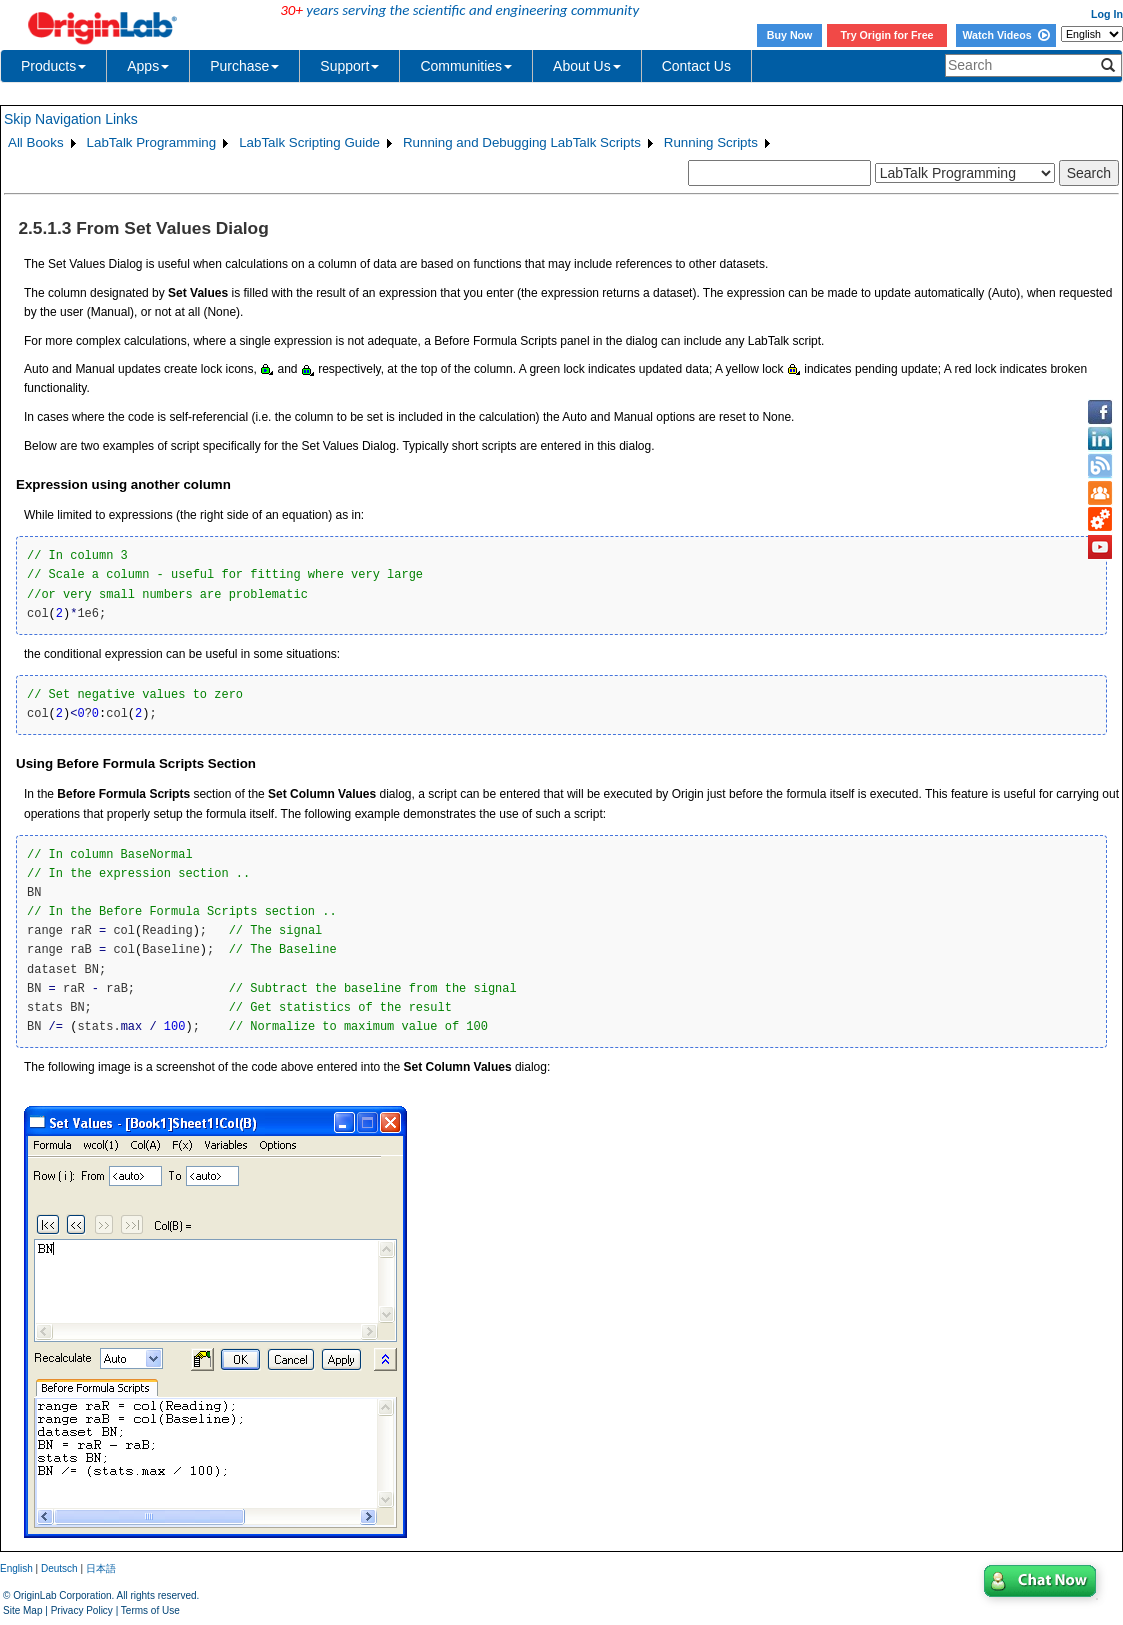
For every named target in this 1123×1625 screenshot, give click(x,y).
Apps (148, 66)
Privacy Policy (82, 1610)
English (16, 1568)
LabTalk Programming (152, 142)
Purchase (244, 66)
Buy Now (790, 35)
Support (349, 66)
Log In (1107, 14)
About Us (587, 66)
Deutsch (59, 1568)
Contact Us (696, 66)
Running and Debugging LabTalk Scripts (522, 142)
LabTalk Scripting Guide (309, 142)
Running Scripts (711, 142)
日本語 (101, 1568)
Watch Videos (1005, 35)
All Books (36, 142)
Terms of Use (150, 1610)
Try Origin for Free (887, 35)
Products (53, 66)
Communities (466, 66)
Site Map (22, 1610)
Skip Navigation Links (71, 119)
